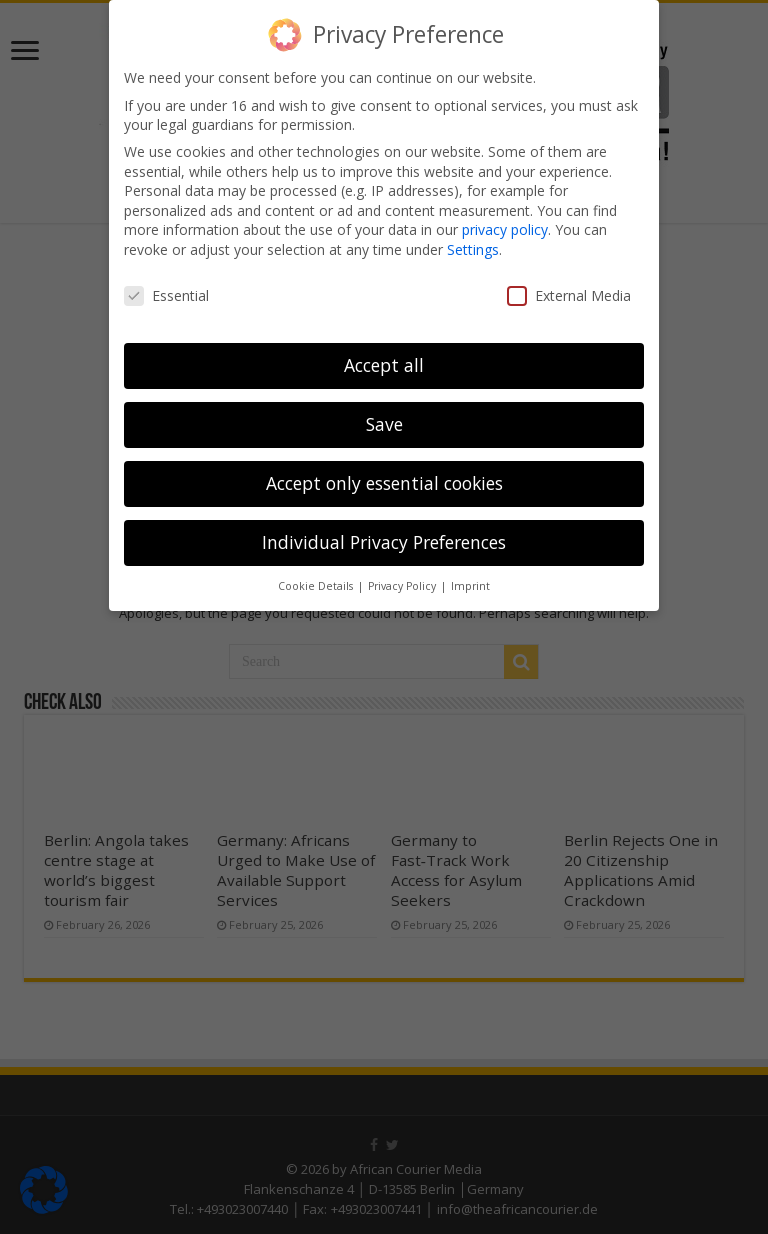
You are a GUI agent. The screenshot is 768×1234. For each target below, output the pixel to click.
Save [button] (384, 424)
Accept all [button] (384, 365)
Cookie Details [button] (317, 586)
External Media (569, 295)
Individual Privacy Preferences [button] (384, 542)
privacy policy (505, 229)
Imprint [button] (470, 586)
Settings (473, 249)
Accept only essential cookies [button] (384, 483)
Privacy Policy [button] (403, 586)
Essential (166, 295)
